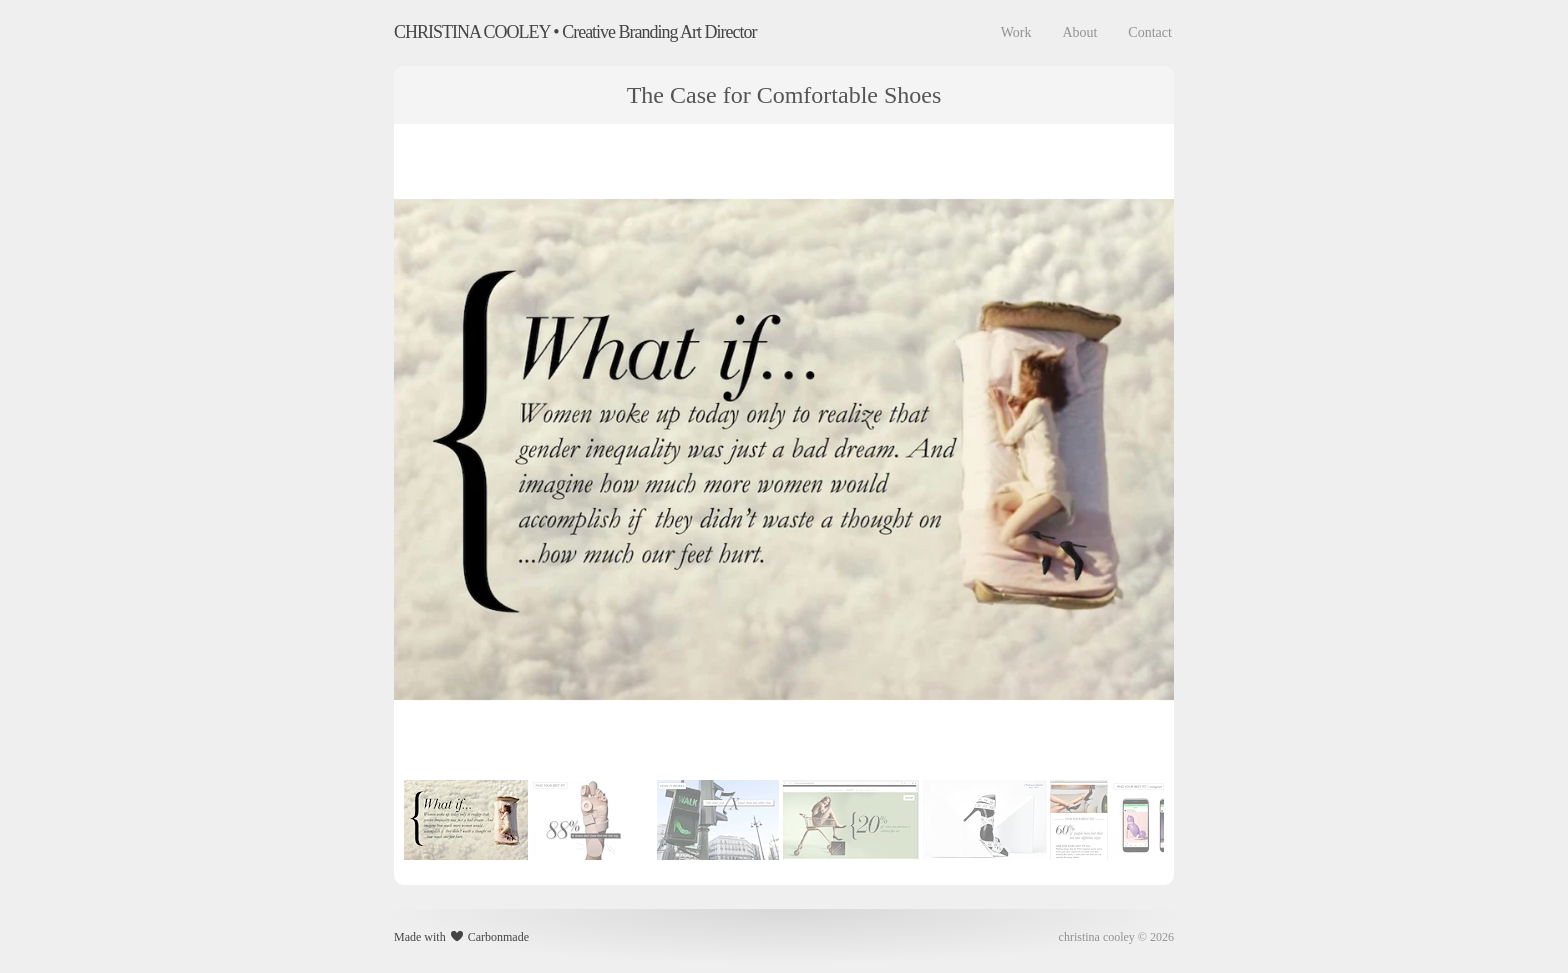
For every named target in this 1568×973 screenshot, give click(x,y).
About (1079, 32)
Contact (1150, 32)
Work (1016, 32)
